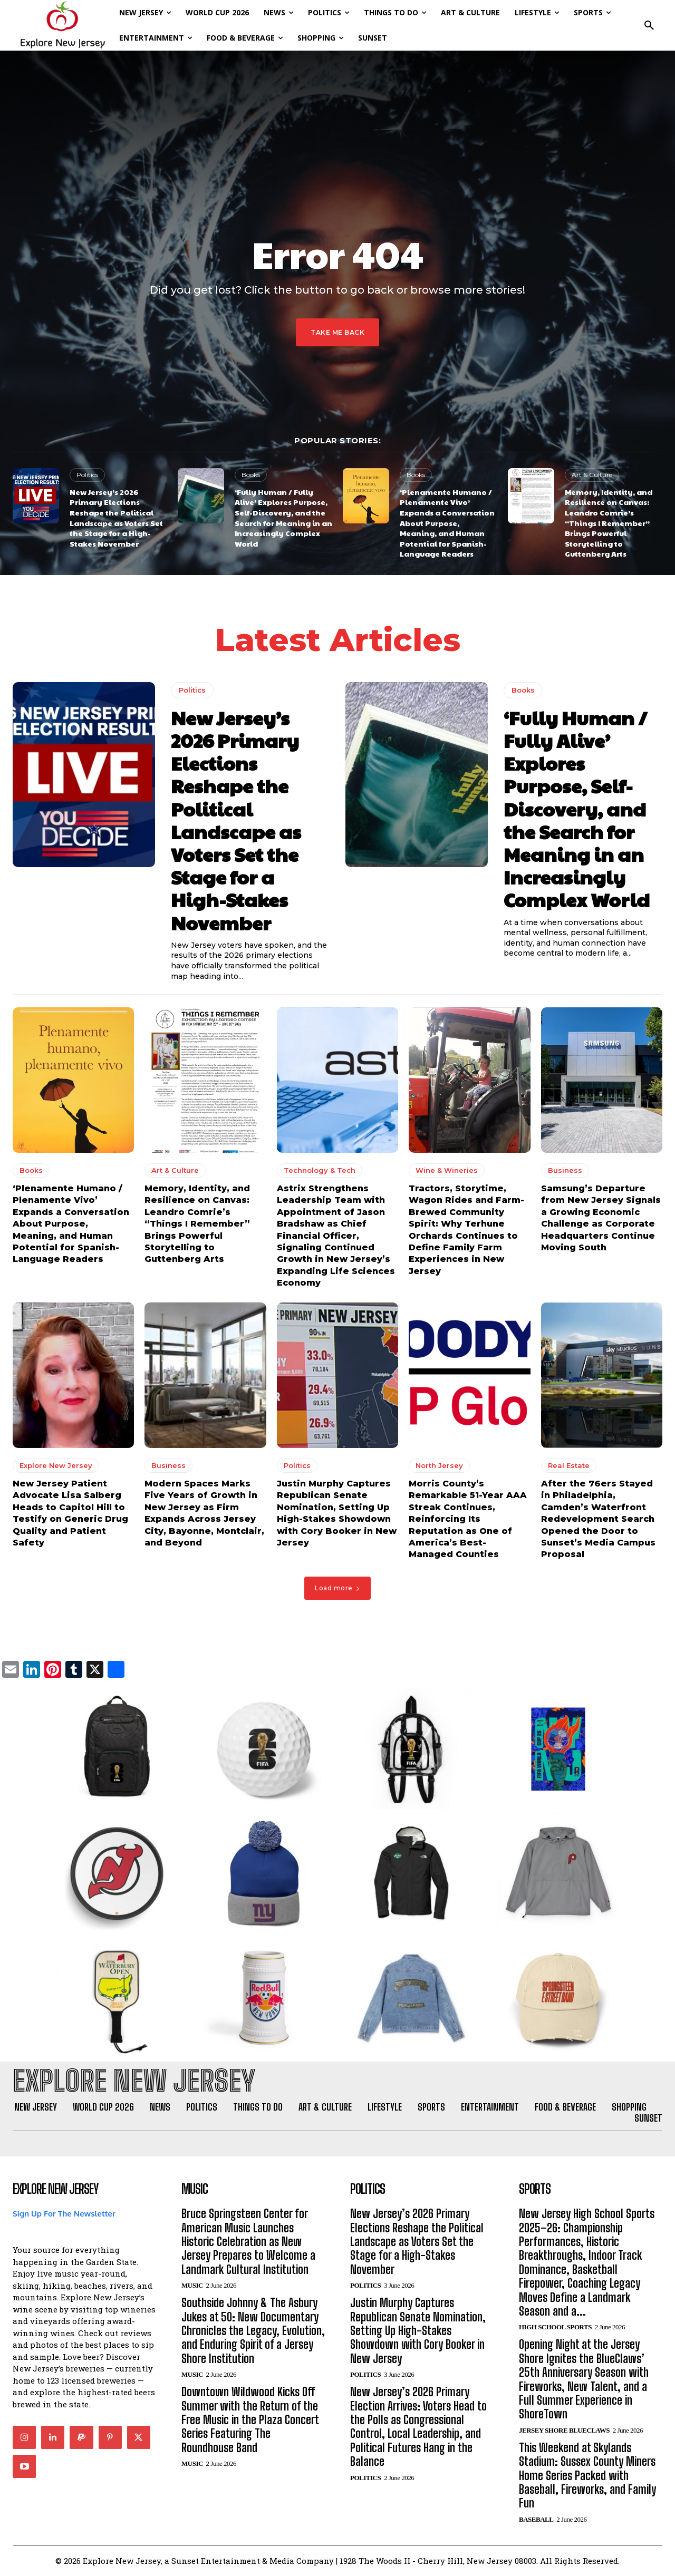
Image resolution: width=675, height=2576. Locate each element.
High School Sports (555, 2327)
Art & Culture (592, 475)
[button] (649, 25)
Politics (87, 475)
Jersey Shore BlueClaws (564, 2430)
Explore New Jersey (56, 1466)
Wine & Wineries (447, 1171)
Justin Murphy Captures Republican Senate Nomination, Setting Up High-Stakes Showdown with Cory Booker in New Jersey (418, 2331)
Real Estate (569, 1466)
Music (192, 2286)
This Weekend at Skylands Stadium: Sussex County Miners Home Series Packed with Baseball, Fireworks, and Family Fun (587, 2476)
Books (251, 475)
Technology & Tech (319, 1171)
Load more (337, 1588)
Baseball (536, 2519)
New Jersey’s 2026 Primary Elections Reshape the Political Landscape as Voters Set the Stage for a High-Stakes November (116, 518)
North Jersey (439, 1466)
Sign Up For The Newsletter (64, 2214)
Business (565, 1171)
